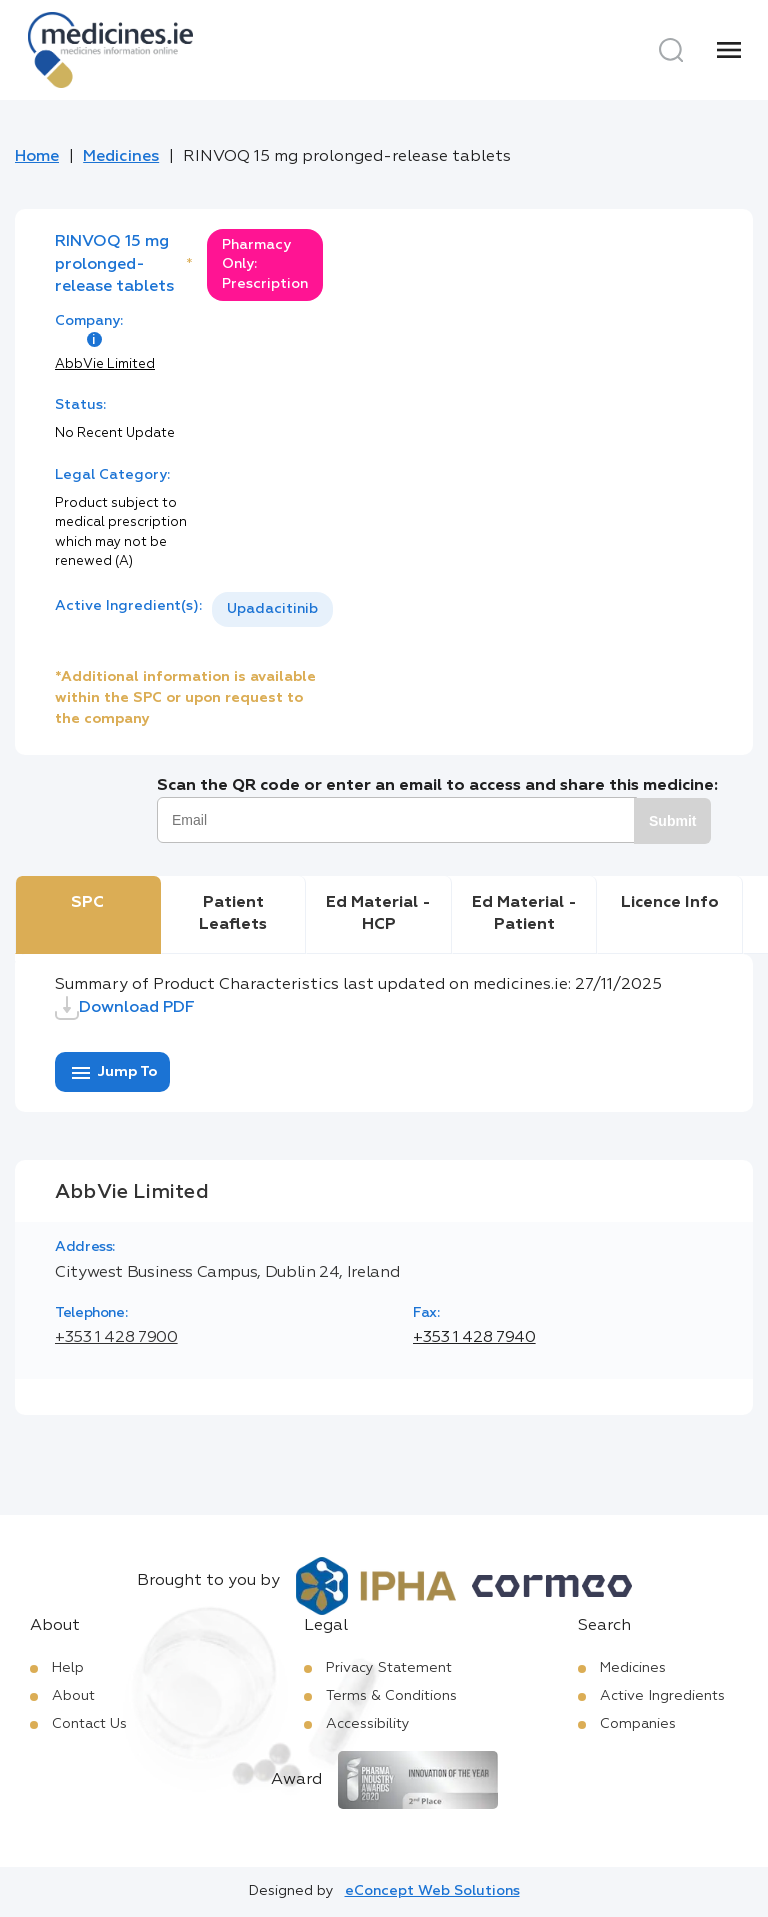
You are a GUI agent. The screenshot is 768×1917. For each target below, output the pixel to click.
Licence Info (670, 903)
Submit (672, 821)
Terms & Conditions (391, 1696)
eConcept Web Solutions (432, 1891)
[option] (272, 609)
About (73, 1696)
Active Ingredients (662, 1696)
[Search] (671, 50)
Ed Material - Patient (524, 914)
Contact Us (89, 1724)
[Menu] (729, 50)
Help (68, 1668)
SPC (87, 903)
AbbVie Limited (105, 364)
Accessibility (368, 1724)
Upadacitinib (272, 609)
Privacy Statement (389, 1668)
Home (37, 157)
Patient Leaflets (233, 914)
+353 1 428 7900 (116, 1338)
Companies (638, 1724)
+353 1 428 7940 (474, 1338)
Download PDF (125, 1008)
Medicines (121, 157)
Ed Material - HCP (378, 914)
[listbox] (272, 609)
